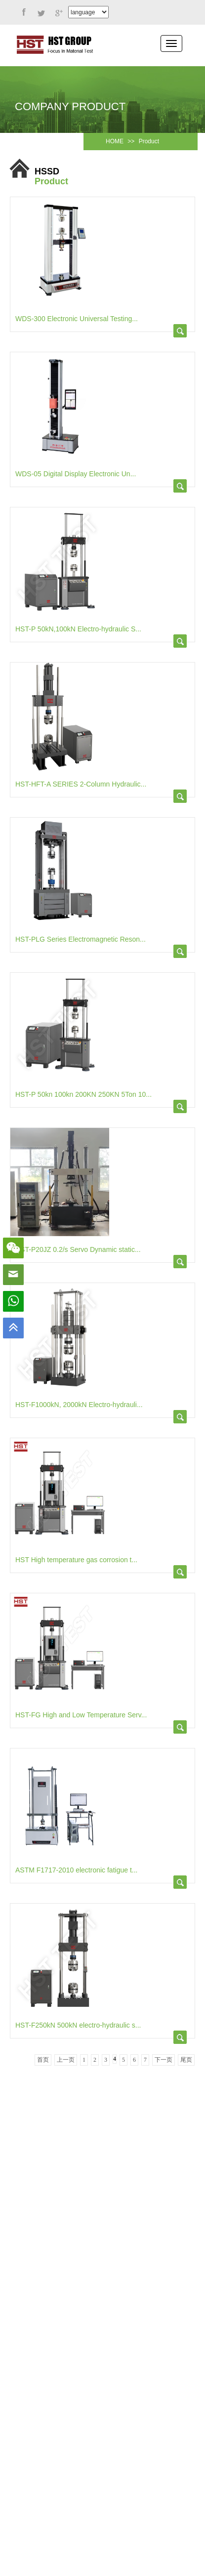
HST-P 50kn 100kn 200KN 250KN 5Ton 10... (83, 1094)
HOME (114, 141)
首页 (43, 2059)
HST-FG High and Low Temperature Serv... (81, 1715)
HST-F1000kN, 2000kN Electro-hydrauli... (79, 1405)
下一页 (163, 2059)
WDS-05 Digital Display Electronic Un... (75, 474)
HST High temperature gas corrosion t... (76, 1560)
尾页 (186, 2059)
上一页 (66, 2059)
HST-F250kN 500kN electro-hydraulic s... (78, 2025)
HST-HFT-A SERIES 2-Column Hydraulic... (80, 784)
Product (149, 141)
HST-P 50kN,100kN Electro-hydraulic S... (78, 629)
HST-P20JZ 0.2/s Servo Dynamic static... (78, 1249)
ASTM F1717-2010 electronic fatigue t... (76, 1870)
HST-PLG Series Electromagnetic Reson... (80, 939)
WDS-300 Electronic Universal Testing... (76, 319)
